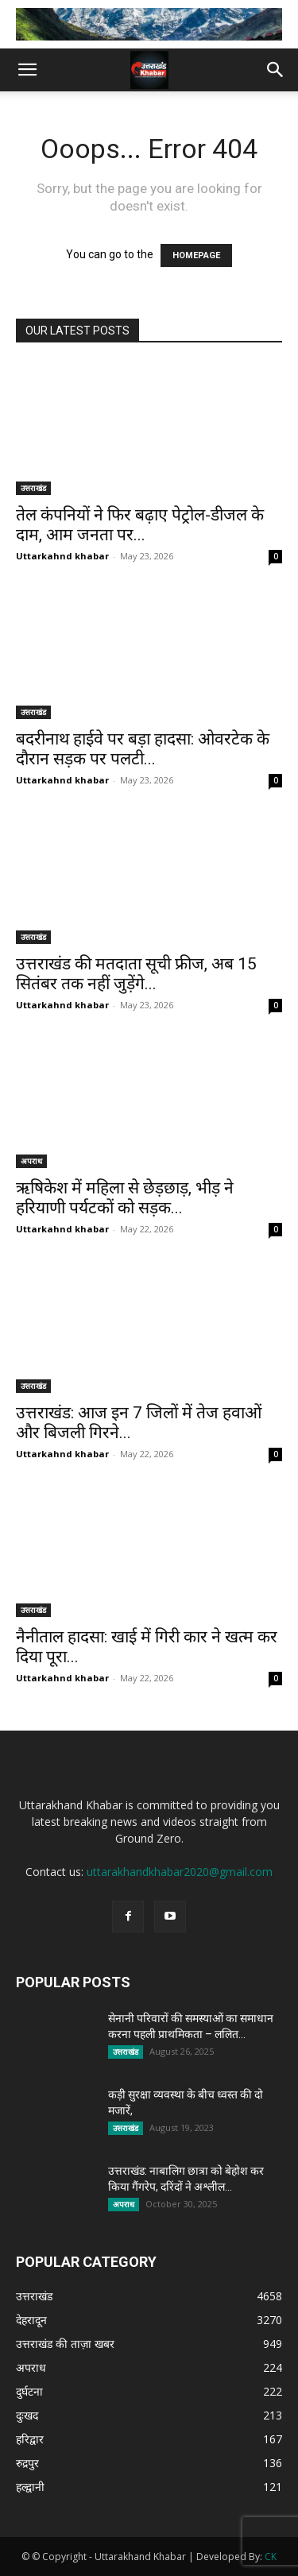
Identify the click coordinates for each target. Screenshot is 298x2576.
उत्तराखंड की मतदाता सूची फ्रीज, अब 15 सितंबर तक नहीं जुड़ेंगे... (136, 973)
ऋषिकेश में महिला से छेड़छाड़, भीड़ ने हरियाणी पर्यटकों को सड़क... (125, 1197)
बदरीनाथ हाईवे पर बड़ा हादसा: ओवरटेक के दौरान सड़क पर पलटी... (142, 748)
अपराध (31, 1160)
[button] (27, 69)
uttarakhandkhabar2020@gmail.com (180, 1871)
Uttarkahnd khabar (62, 556)
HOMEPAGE (196, 255)
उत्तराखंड (33, 487)
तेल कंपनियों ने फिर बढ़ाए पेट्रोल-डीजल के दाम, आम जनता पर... (140, 524)
